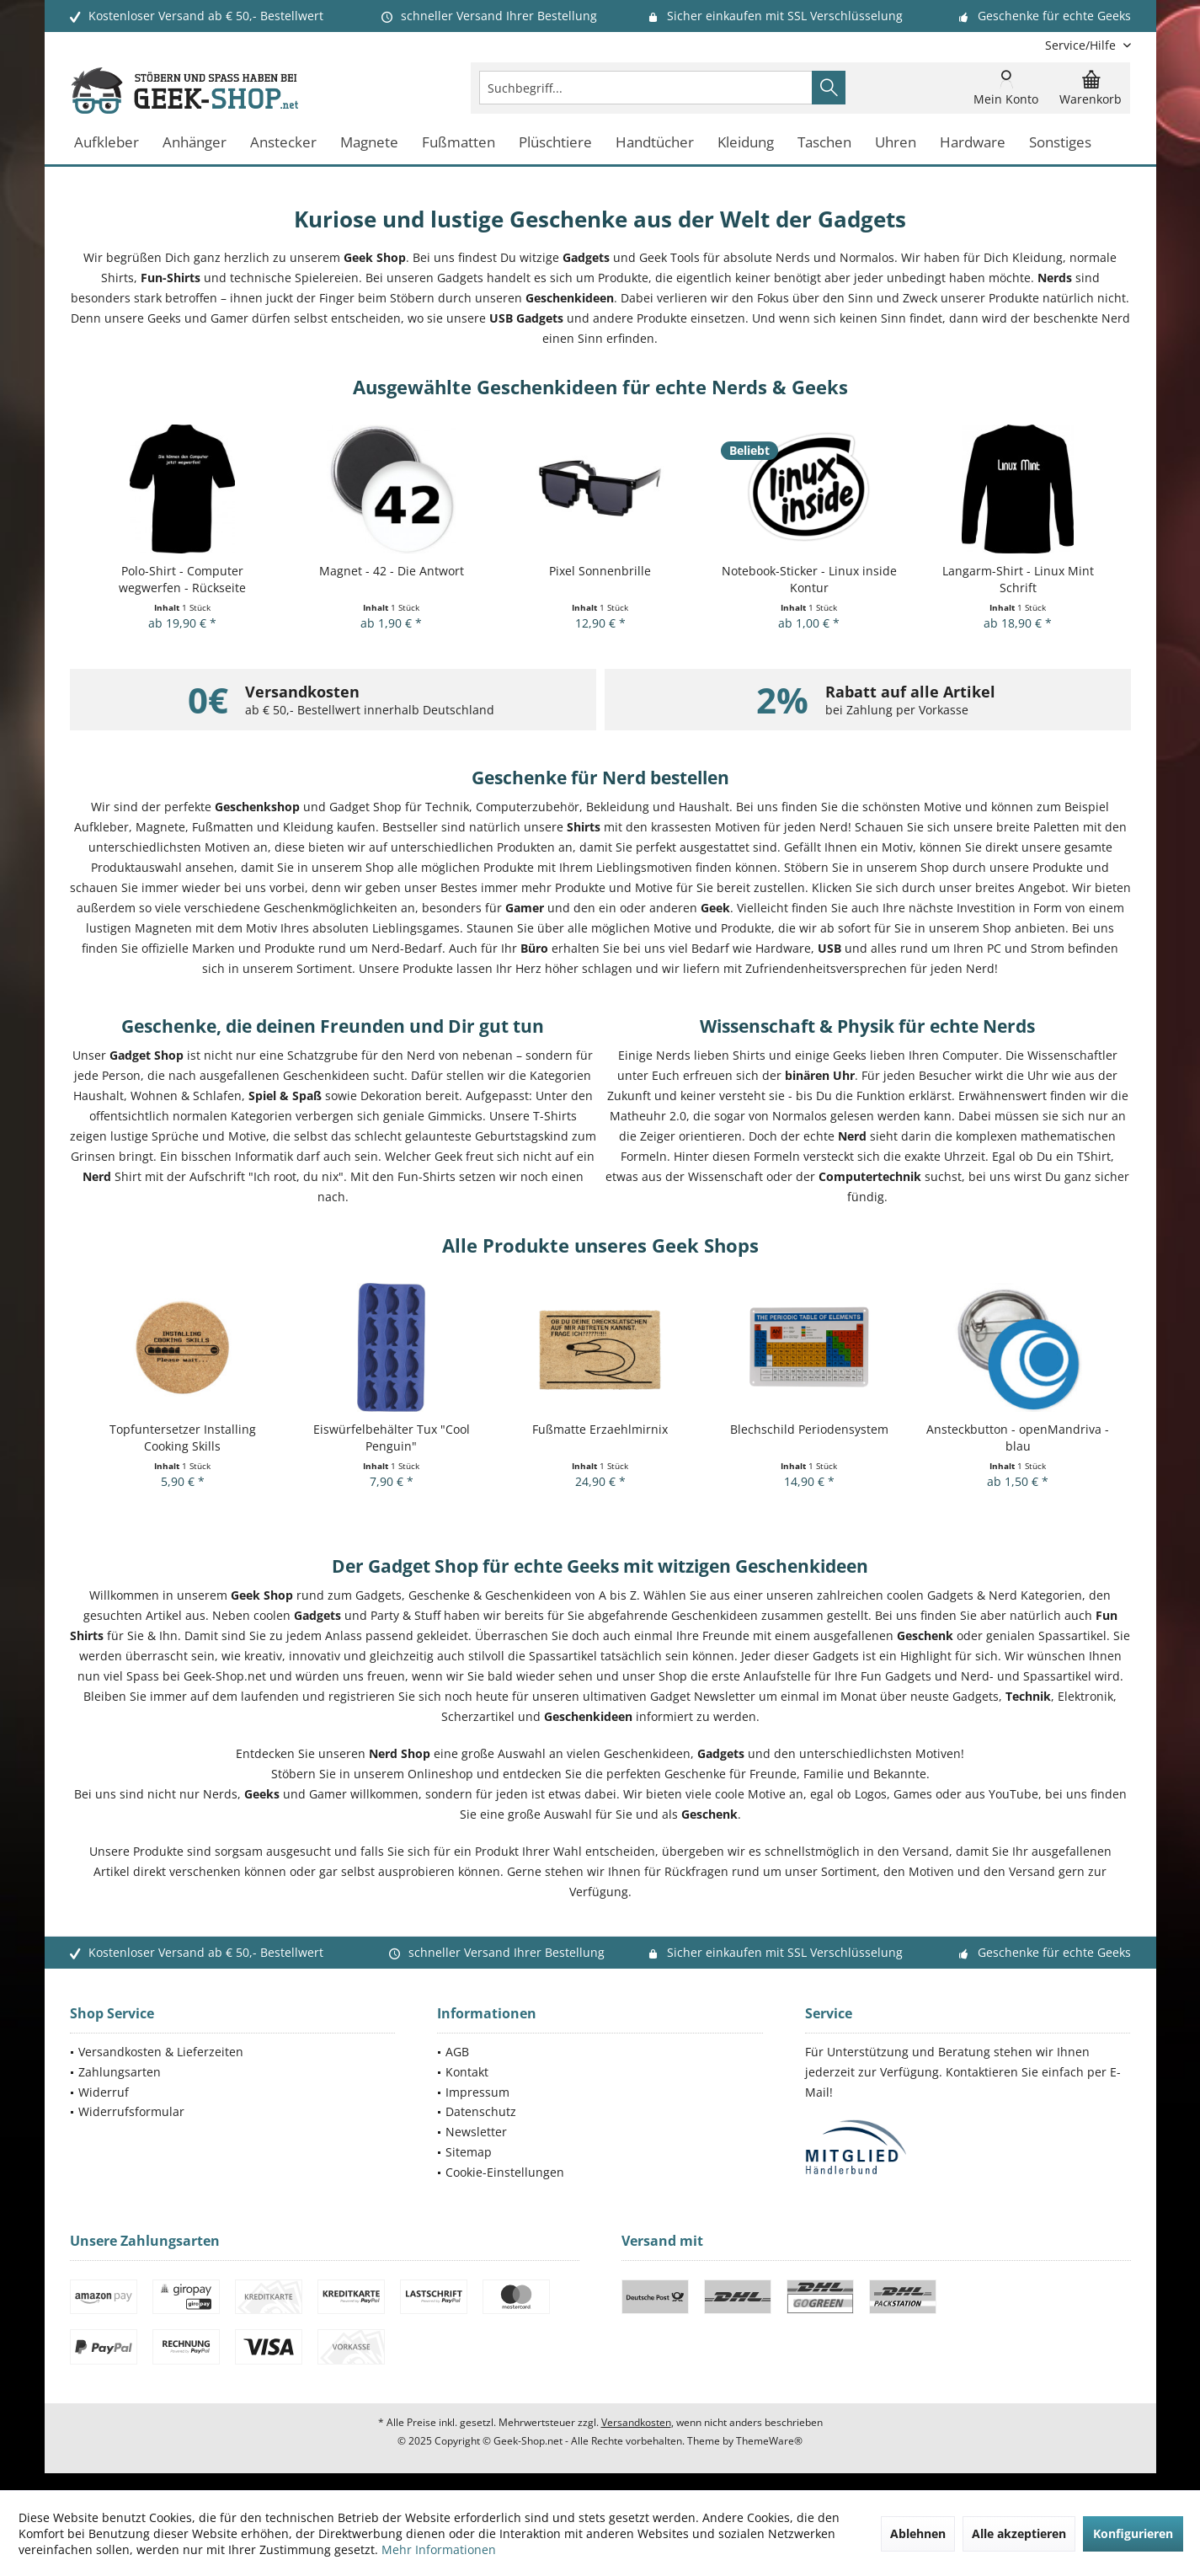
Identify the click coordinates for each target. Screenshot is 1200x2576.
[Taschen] (824, 142)
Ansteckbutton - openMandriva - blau (1017, 1437)
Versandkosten (636, 2422)
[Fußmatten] (458, 142)
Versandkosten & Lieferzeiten (160, 2052)
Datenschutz (480, 2111)
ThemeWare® (769, 2441)
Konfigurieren (1133, 2533)
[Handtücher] (655, 142)
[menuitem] (1081, 45)
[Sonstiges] (1060, 142)
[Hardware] (972, 142)
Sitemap (468, 2152)
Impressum (477, 2092)
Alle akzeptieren (1019, 2533)
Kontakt (466, 2072)
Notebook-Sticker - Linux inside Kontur (809, 579)
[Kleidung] (746, 142)
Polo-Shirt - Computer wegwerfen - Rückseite (182, 579)
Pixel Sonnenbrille (600, 571)
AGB (457, 2052)
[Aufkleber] (106, 142)
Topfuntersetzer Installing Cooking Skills (182, 1437)
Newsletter (476, 2132)
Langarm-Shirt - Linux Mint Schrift (1018, 579)
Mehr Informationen (438, 2549)
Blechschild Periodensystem (809, 1429)
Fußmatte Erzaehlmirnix (600, 1429)
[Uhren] (895, 142)
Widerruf (103, 2092)
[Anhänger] (194, 142)
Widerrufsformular (131, 2111)
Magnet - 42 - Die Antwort (391, 571)
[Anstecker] (283, 142)
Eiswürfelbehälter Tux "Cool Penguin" (391, 1437)
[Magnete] (369, 142)
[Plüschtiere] (555, 142)
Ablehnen (918, 2533)
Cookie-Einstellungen (504, 2172)
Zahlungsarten (119, 2072)
